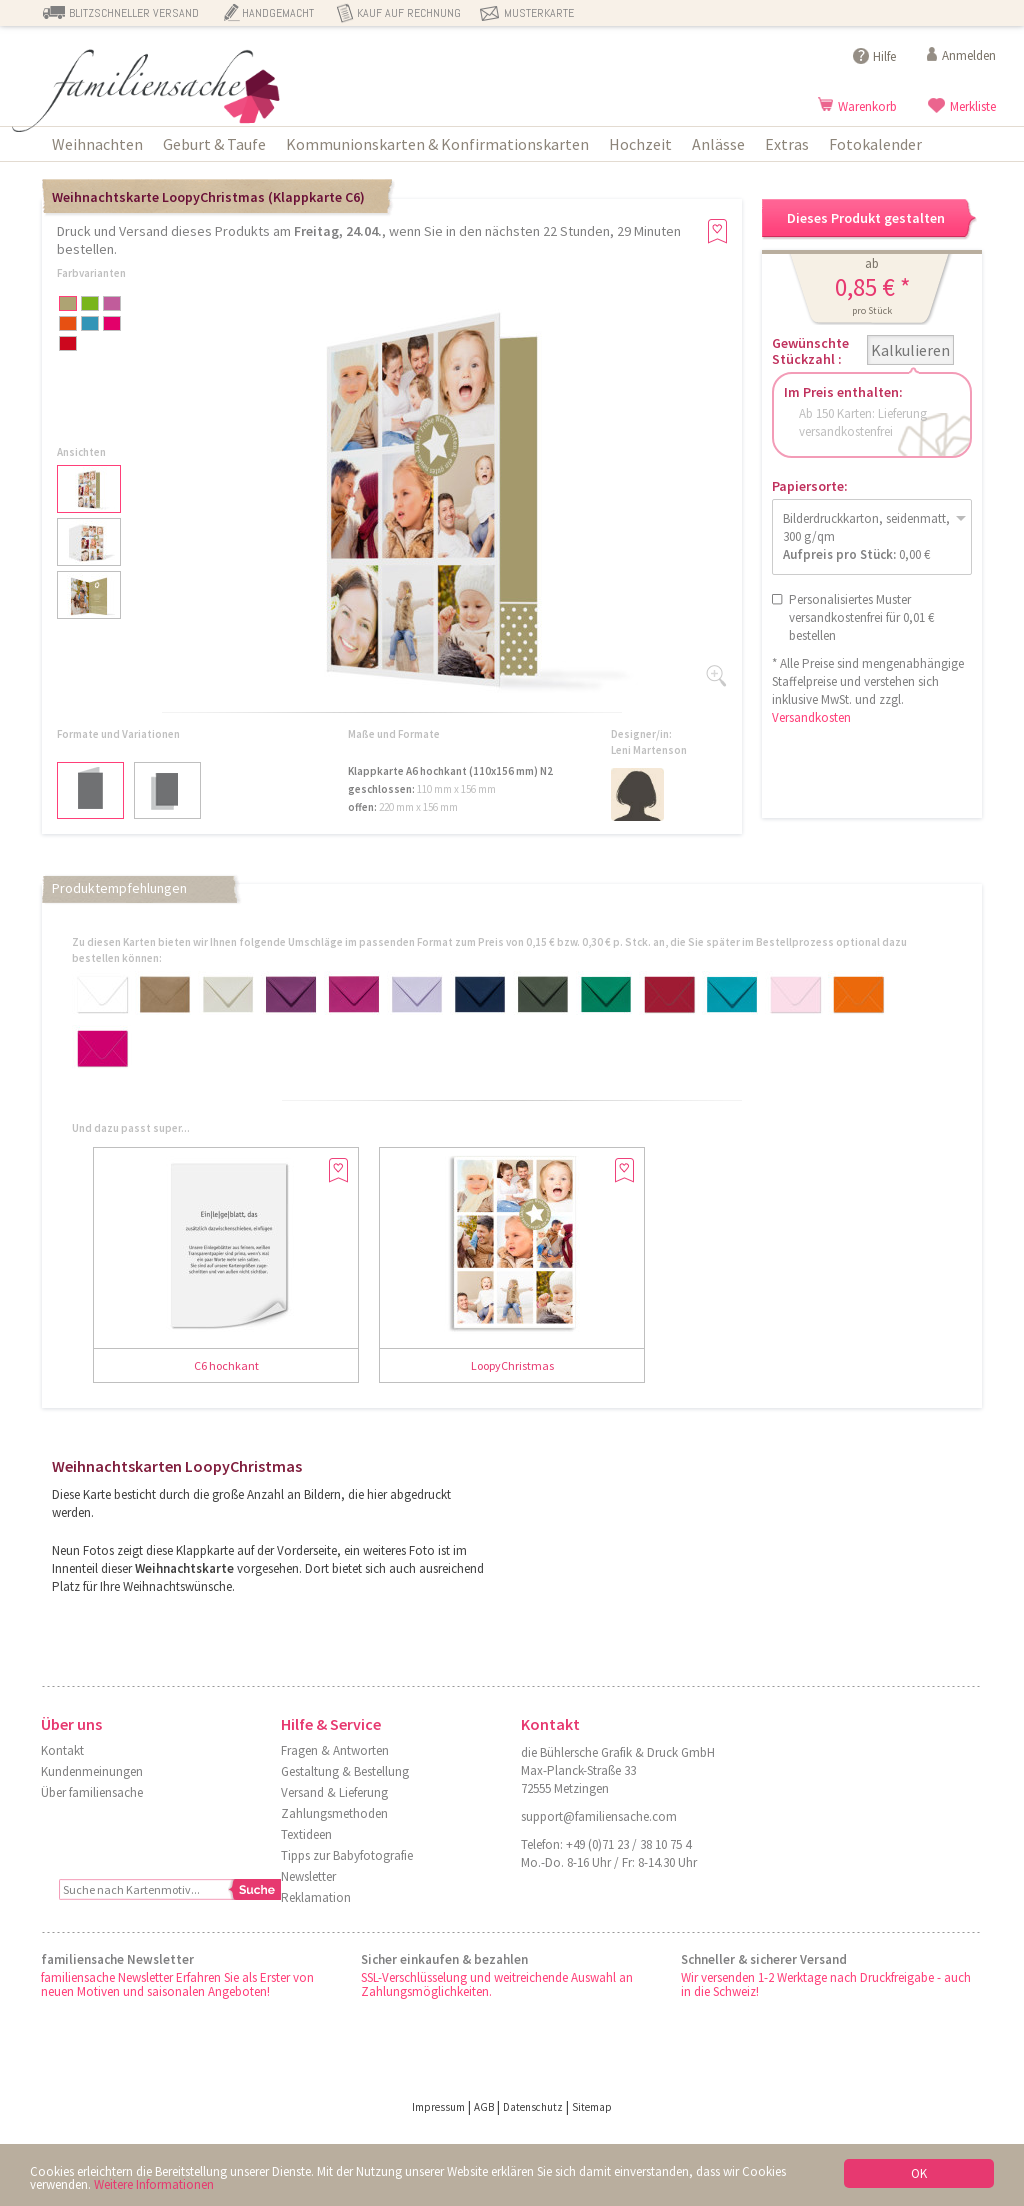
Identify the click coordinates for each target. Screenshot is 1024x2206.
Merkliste (973, 106)
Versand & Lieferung (334, 1792)
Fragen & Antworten (335, 1750)
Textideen (306, 1834)
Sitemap (592, 2107)
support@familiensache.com (599, 1816)
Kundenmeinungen (92, 1771)
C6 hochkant (226, 1365)
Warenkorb (867, 106)
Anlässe (718, 144)
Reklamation (316, 1897)
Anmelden (969, 55)
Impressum (438, 2107)
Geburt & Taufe (214, 144)
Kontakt (62, 1750)
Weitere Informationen (154, 2184)
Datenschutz (533, 2107)
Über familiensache (92, 1792)
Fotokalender (875, 144)
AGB (484, 2107)
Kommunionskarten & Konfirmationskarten (437, 144)
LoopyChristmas (512, 1365)
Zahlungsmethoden (334, 1813)
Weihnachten (97, 144)
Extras (787, 144)
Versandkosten (811, 717)
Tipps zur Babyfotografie (347, 1855)
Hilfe (884, 56)
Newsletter (308, 1876)
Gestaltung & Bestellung (345, 1771)
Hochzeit (640, 144)
